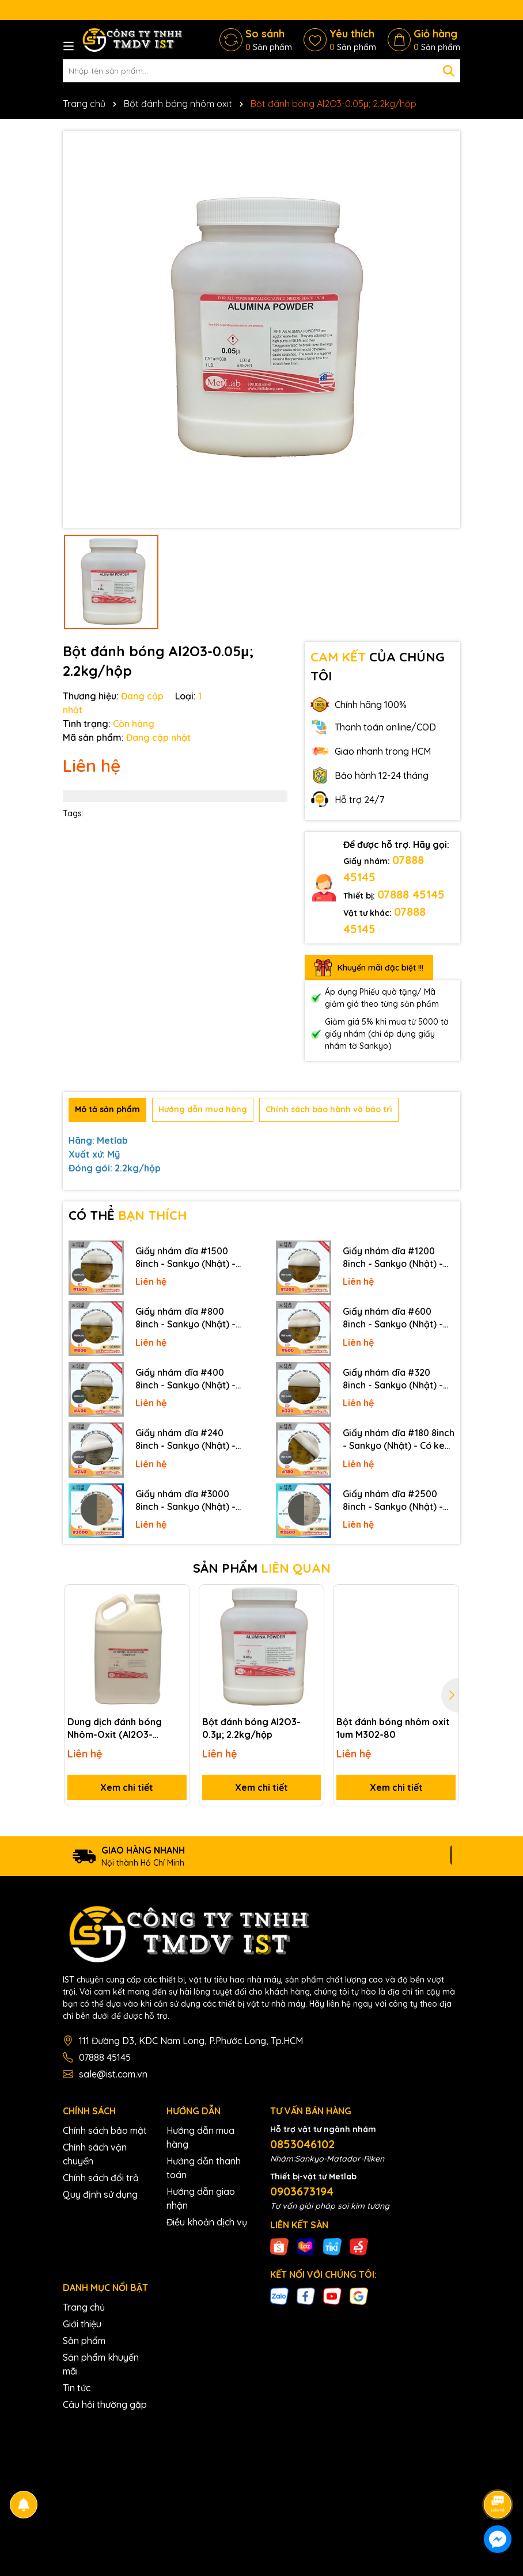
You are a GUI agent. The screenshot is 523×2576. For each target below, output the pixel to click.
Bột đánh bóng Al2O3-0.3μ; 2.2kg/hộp (251, 1728)
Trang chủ (84, 2307)
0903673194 (301, 2191)
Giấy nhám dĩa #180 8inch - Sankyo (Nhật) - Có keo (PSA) (398, 1439)
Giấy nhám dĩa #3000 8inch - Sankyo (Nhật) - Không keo (185, 1500)
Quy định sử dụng (100, 2194)
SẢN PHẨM (262, 1568)
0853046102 (302, 2144)
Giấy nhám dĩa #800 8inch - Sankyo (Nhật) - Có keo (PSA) (185, 1318)
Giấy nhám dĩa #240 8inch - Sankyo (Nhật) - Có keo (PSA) (185, 1439)
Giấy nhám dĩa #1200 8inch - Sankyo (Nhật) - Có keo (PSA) (393, 1257)
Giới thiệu (82, 2324)
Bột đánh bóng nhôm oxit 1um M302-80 (393, 1728)
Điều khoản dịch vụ (206, 2222)
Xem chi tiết (126, 1787)
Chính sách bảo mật (105, 2130)
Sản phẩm (84, 2340)
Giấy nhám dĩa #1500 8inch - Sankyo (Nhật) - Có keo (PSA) (185, 1257)
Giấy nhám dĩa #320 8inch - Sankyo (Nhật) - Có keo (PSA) (393, 1379)
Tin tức (76, 2388)
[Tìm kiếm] (448, 70)
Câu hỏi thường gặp (105, 2404)
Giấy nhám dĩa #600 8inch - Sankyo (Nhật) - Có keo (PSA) (393, 1318)
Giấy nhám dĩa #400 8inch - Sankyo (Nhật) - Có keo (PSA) (185, 1379)
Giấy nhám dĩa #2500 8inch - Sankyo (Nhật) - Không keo (393, 1500)
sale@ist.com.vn (113, 2074)
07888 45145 (411, 894)
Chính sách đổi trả (101, 2177)
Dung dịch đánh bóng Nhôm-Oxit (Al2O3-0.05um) (114, 1728)
